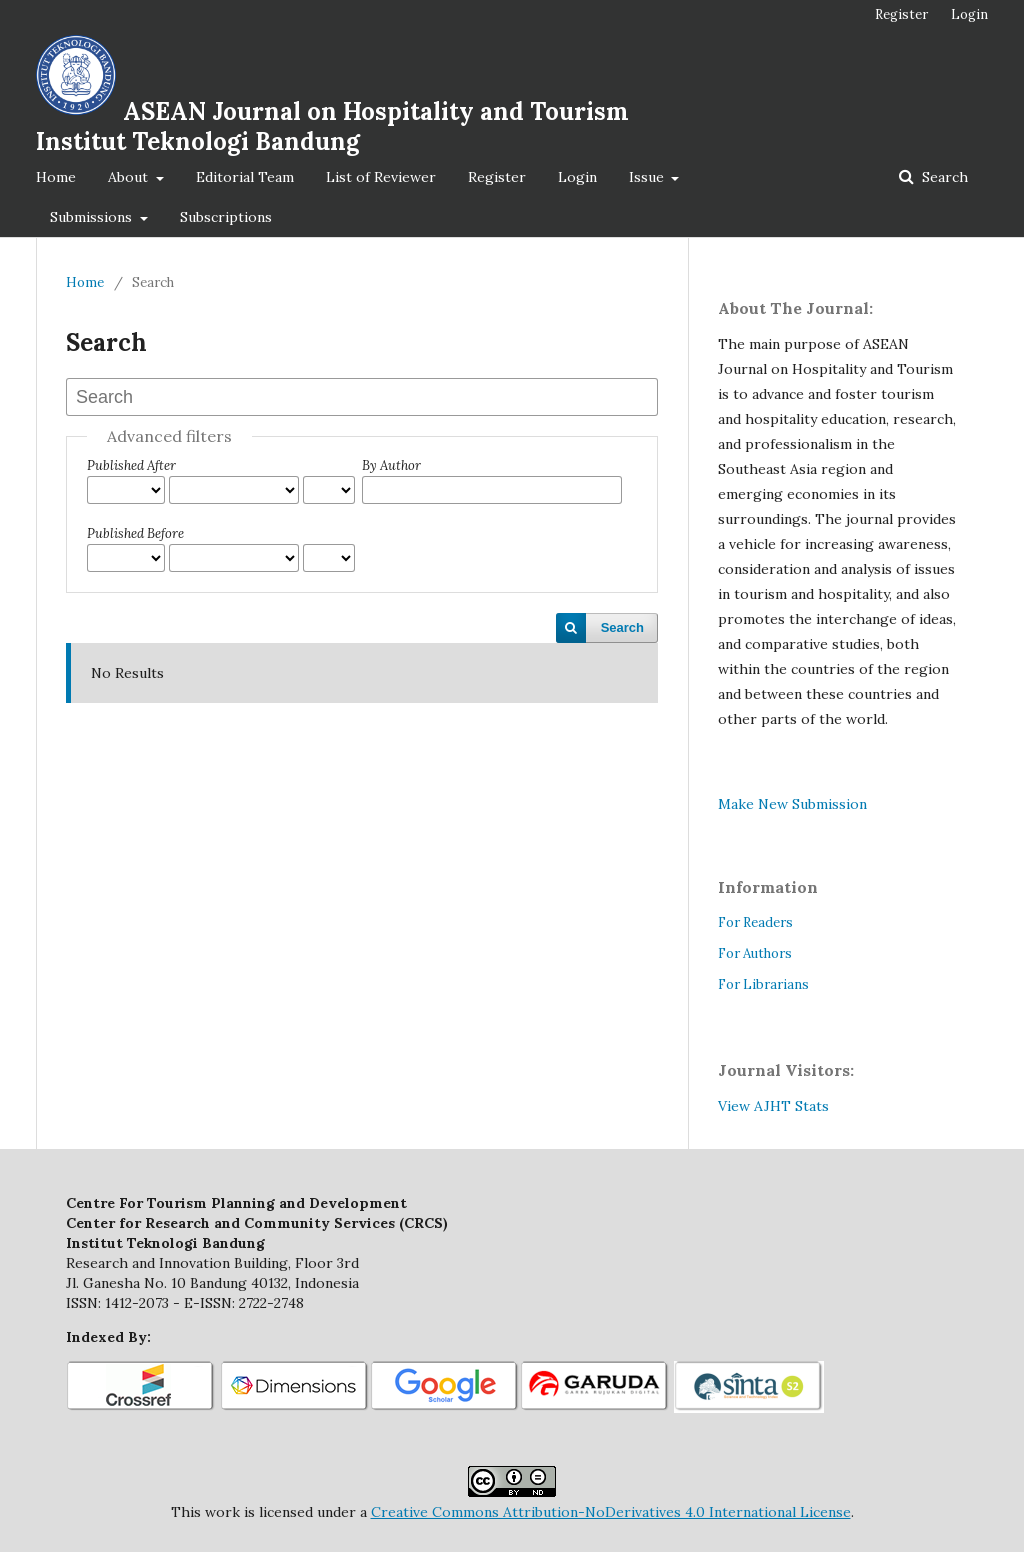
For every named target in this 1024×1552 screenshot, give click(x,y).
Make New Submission (792, 804)
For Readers (755, 922)
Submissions (93, 217)
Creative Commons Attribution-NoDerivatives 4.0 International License (611, 1512)
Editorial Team (245, 177)
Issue (648, 177)
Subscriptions (226, 217)
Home (56, 177)
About (130, 177)
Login (577, 177)
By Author (391, 465)
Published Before (135, 533)
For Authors (755, 953)
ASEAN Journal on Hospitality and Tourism (332, 126)
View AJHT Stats (773, 1106)
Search (943, 177)
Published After (131, 465)
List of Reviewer (381, 177)
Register (497, 177)
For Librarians (763, 984)
